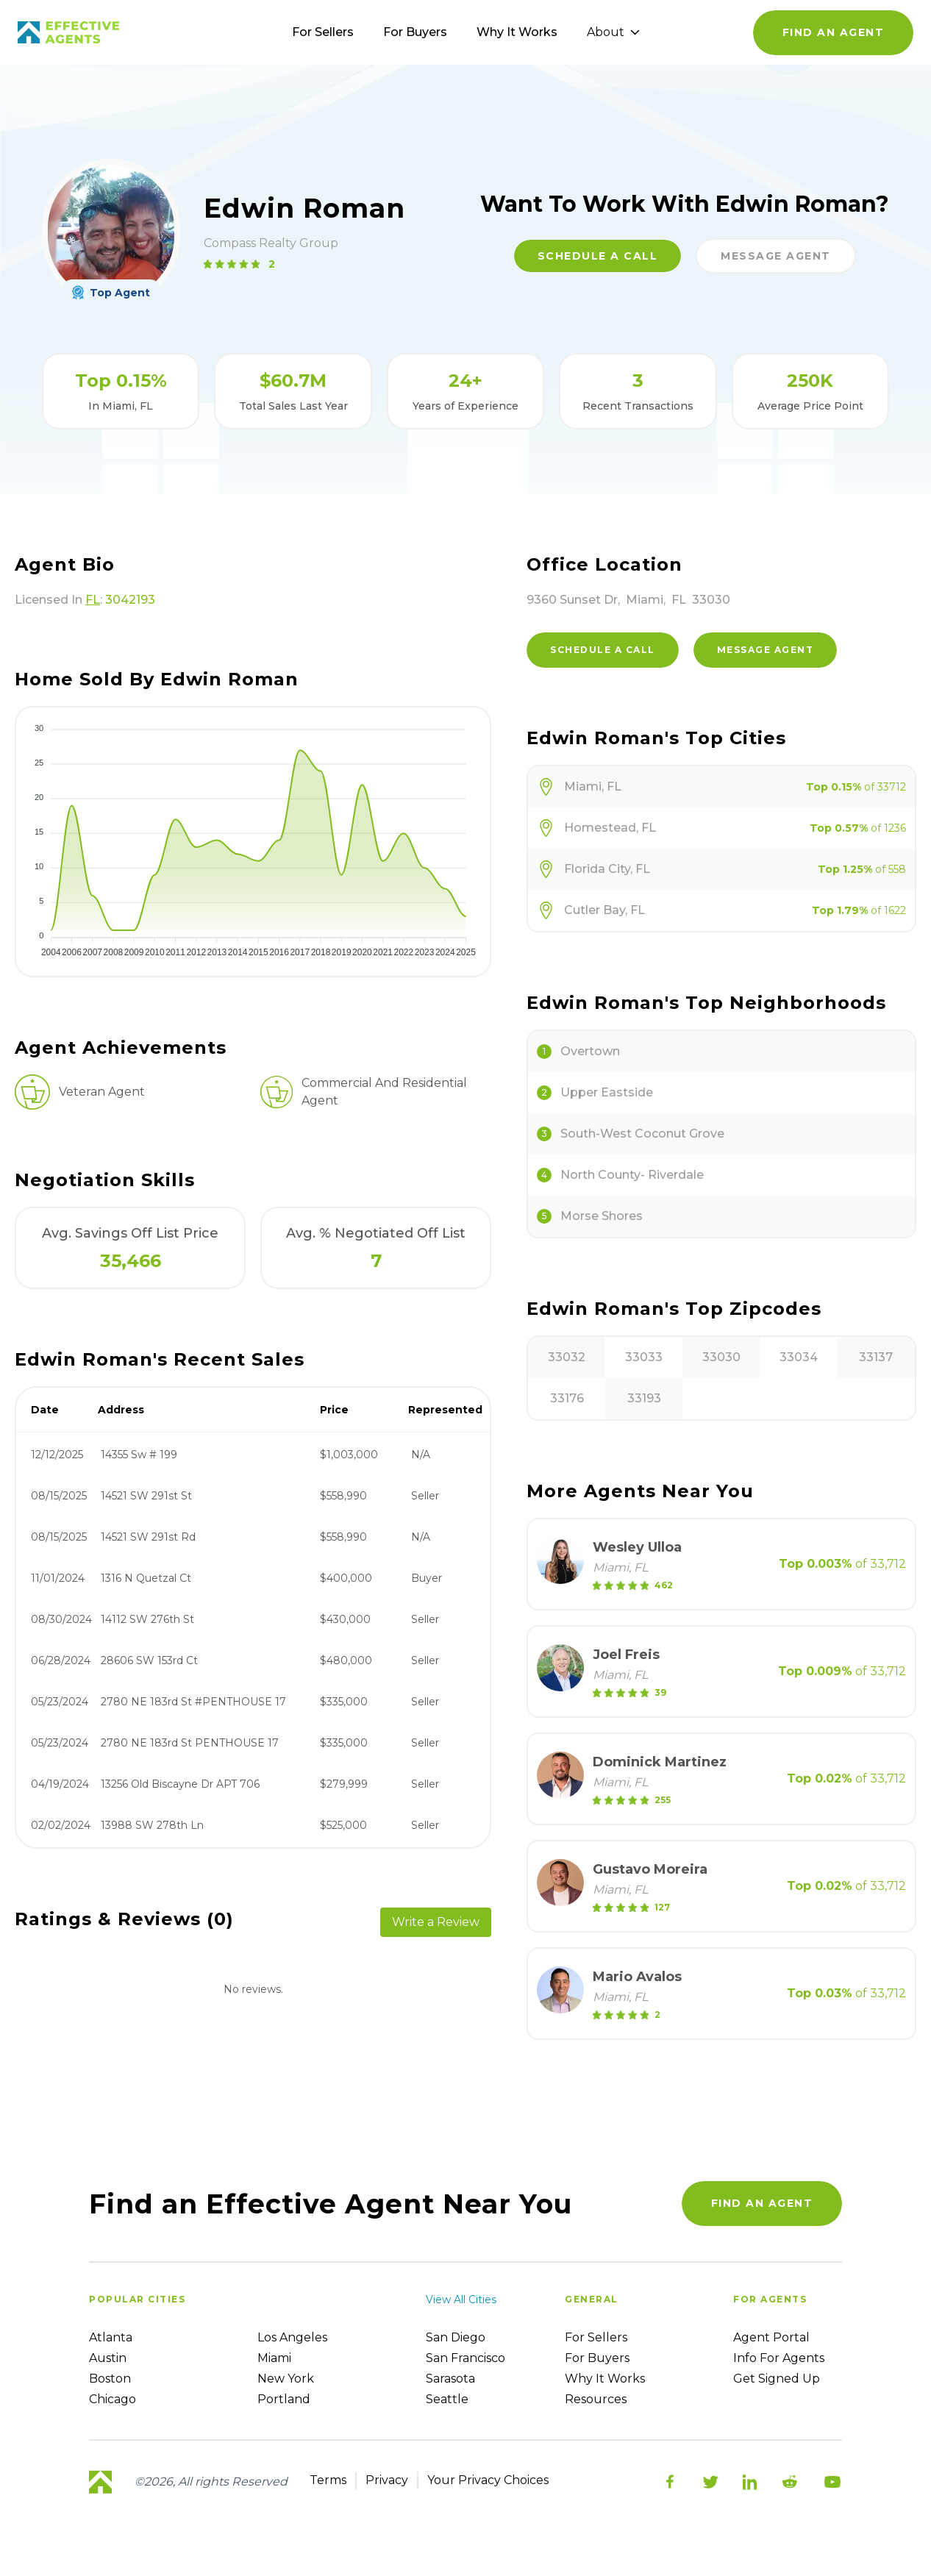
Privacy (386, 2480)
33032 (566, 1357)
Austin (107, 2358)
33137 (876, 1357)
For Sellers (323, 32)
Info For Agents (778, 2358)
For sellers (596, 2337)
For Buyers (415, 32)
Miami (274, 2358)
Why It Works (517, 32)
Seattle (447, 2399)
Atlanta (110, 2337)
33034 (799, 1357)
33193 (644, 1398)
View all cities (461, 2299)
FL (92, 600)
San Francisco (465, 2358)
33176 (567, 1398)
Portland (283, 2399)
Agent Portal (771, 2337)
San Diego (455, 2337)
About (613, 32)
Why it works (605, 2379)
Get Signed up (776, 2379)
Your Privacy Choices (488, 2480)
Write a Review (435, 1922)
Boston (110, 2379)
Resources (596, 2399)
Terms (328, 2480)
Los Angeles (292, 2337)
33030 (721, 1357)
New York (285, 2379)
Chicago (112, 2399)
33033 (644, 1357)
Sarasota (450, 2379)
